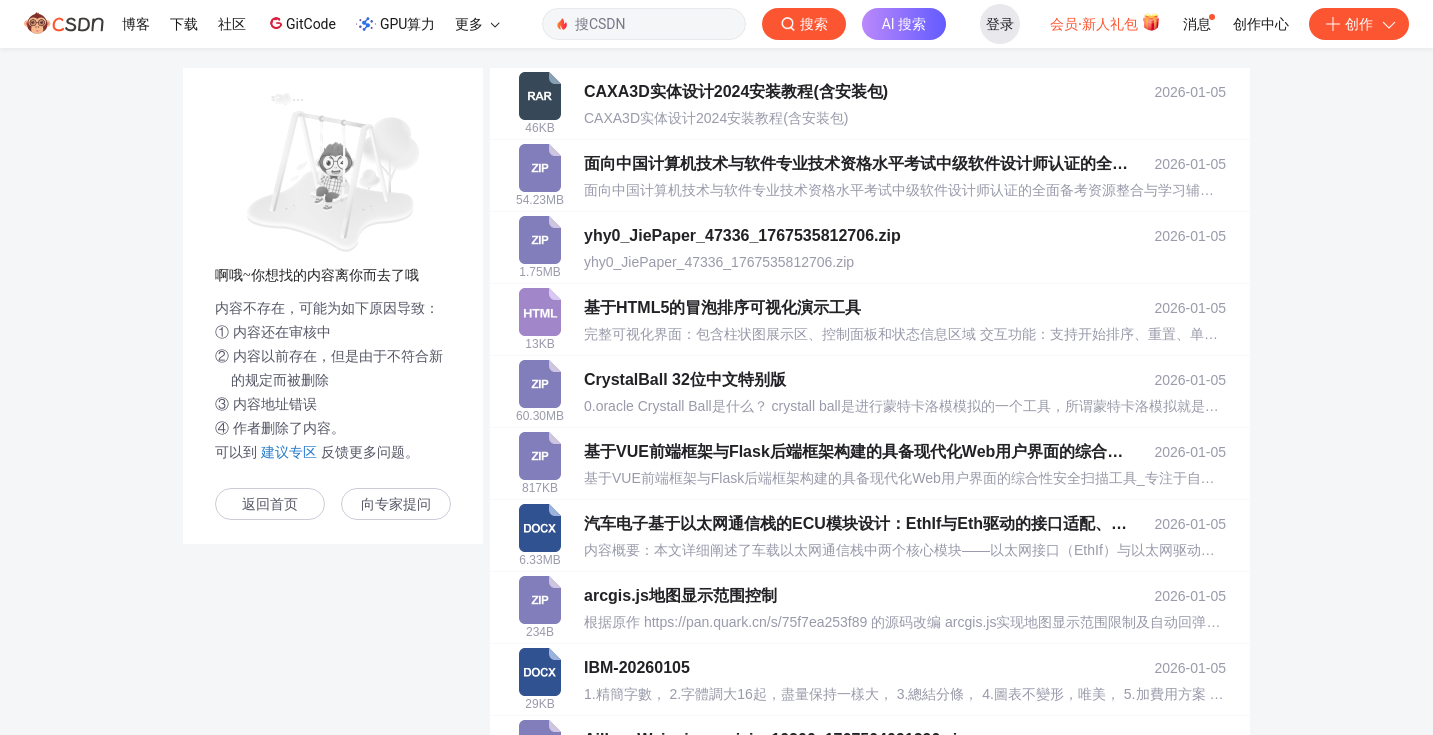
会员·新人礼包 (1105, 22)
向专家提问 (396, 504)
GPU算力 (395, 24)
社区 (232, 24)
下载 (184, 24)
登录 (1000, 24)
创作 (1359, 24)
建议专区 (289, 452)
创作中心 (1261, 24)
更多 (477, 24)
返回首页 (270, 504)
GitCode (301, 23)
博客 (136, 24)
